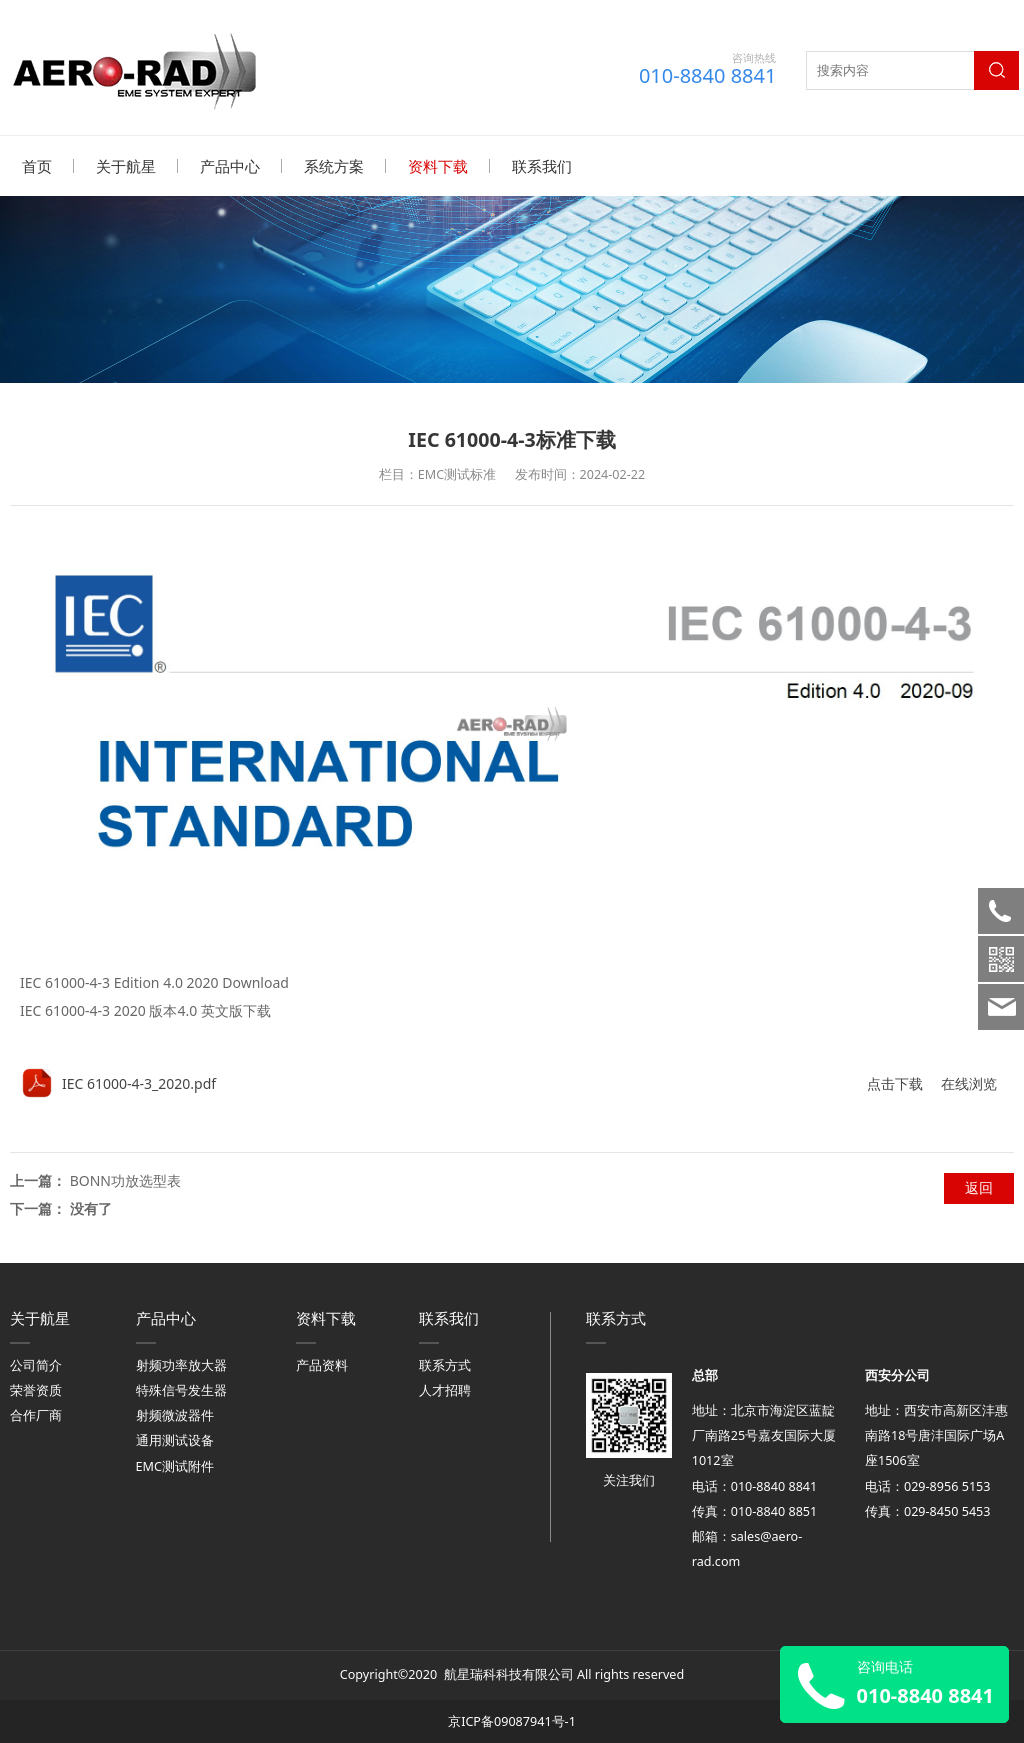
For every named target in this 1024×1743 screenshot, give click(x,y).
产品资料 (322, 1364)
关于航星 (126, 166)
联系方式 (445, 1364)
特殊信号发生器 (181, 1389)
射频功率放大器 (181, 1364)
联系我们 (542, 166)
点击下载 (895, 1082)
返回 (979, 1186)
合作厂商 (36, 1414)
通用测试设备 (175, 1439)
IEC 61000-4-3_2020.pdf (139, 1082)
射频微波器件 (175, 1414)
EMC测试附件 (175, 1465)
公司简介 (36, 1364)
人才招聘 (445, 1389)
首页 (37, 166)
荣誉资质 (36, 1389)
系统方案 (334, 166)
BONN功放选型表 (125, 1179)
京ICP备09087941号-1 (512, 1720)
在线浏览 (969, 1082)
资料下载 (438, 166)
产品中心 (230, 166)
